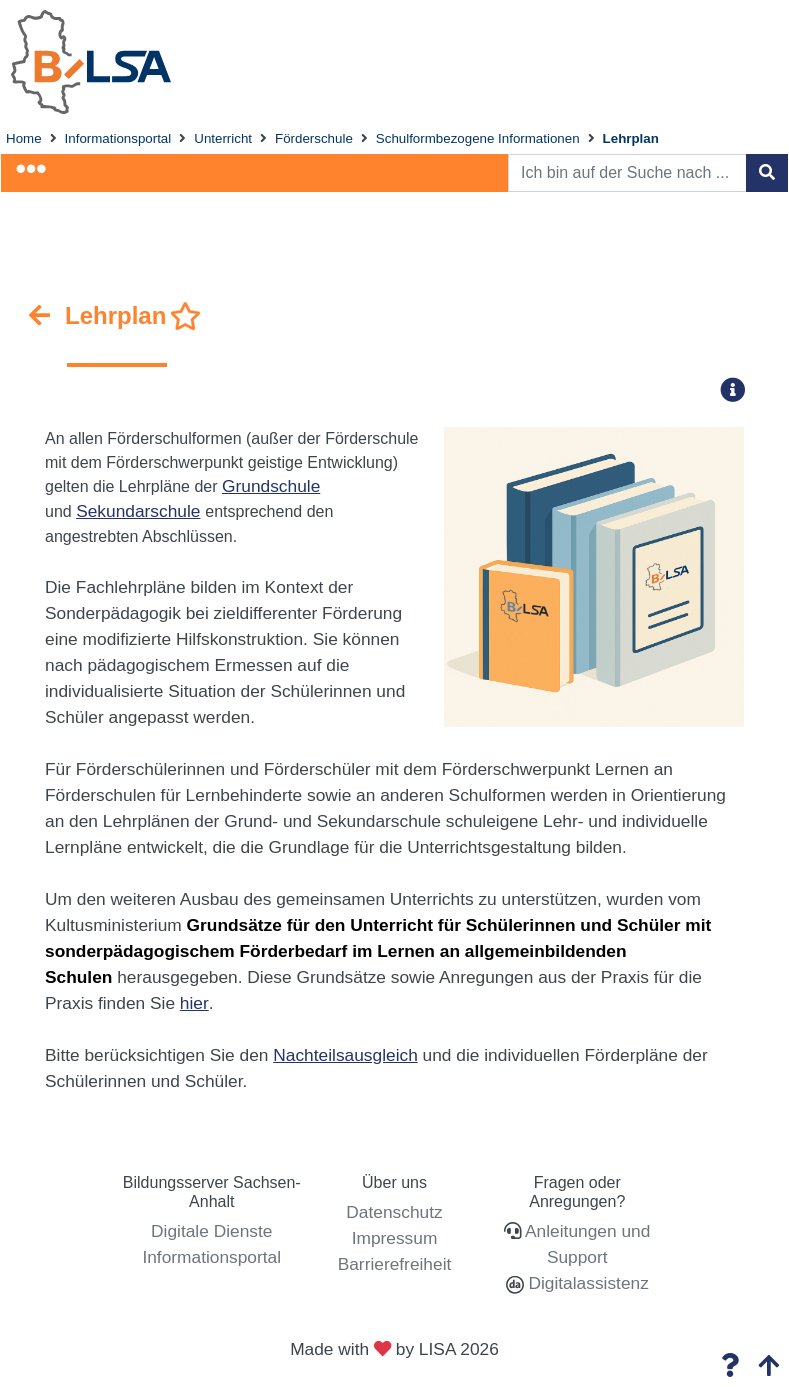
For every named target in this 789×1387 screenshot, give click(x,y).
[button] (739, 389)
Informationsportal (118, 138)
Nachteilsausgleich (345, 1055)
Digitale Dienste (211, 1231)
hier (194, 1003)
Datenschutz (394, 1212)
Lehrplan (631, 138)
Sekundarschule (138, 511)
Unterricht (223, 138)
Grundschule (271, 486)
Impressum (395, 1238)
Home (24, 138)
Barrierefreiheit (395, 1264)
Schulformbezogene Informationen (478, 138)
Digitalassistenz (586, 1283)
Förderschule (314, 138)
